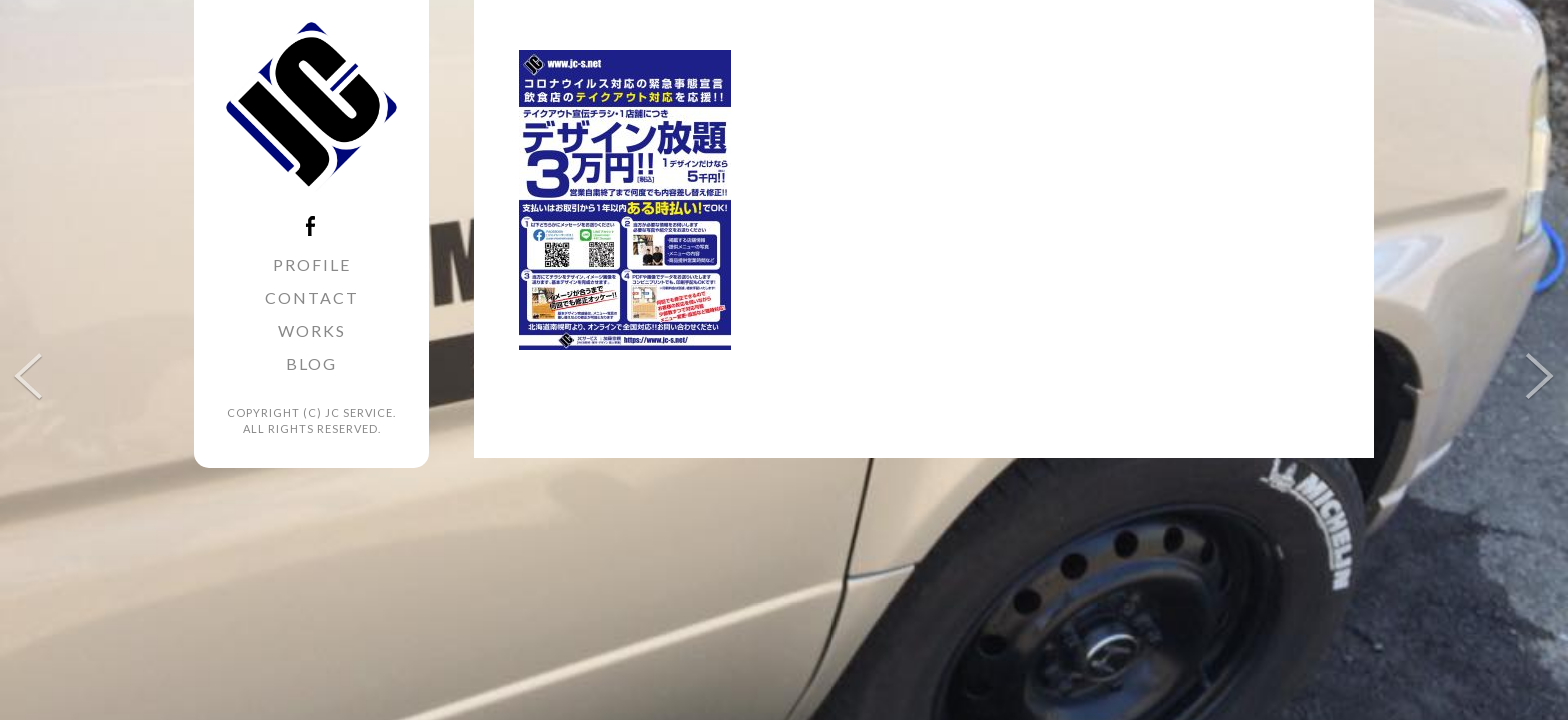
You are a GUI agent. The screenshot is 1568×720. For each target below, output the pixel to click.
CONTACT (312, 297)
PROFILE (312, 264)
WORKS (312, 330)
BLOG (311, 363)
